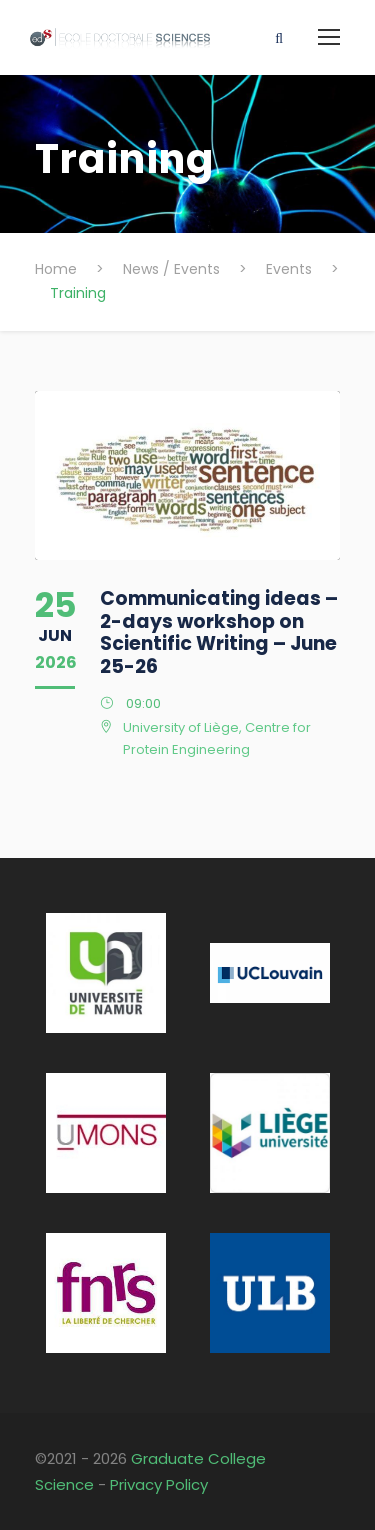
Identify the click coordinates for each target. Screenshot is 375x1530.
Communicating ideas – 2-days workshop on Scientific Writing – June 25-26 (219, 632)
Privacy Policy (159, 1484)
